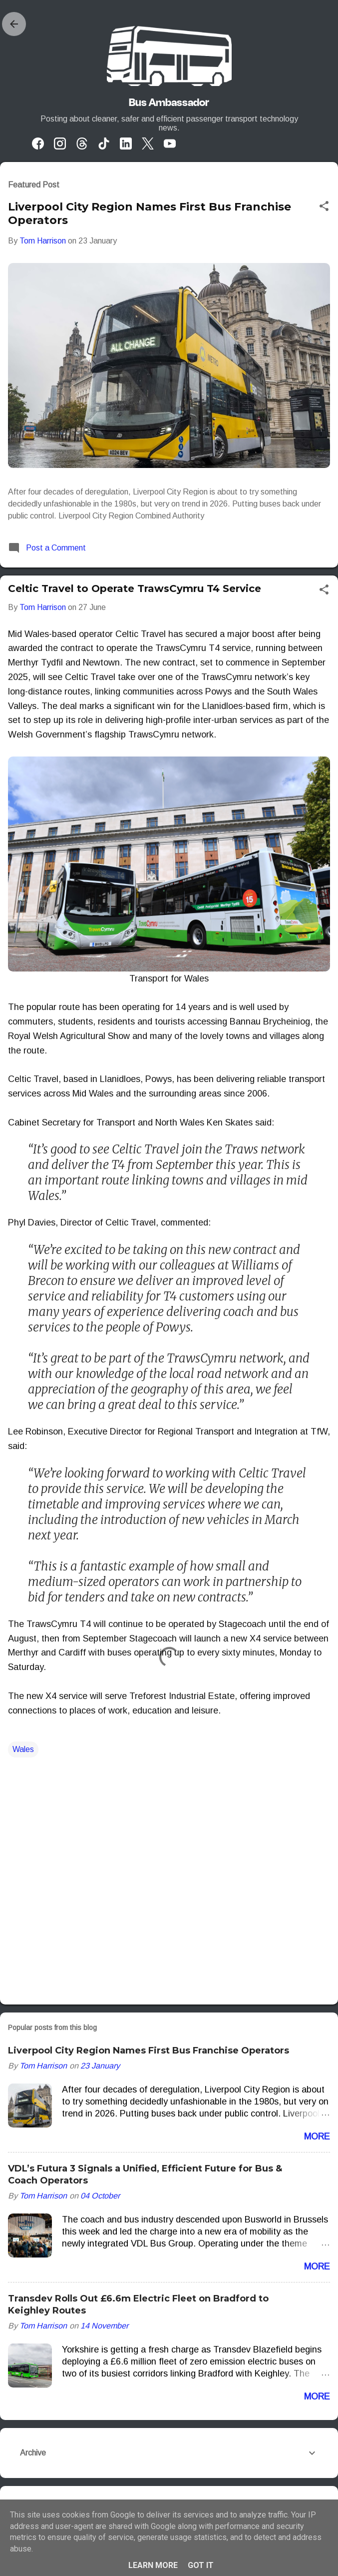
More (317, 2137)
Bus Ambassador (169, 101)
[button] (324, 207)
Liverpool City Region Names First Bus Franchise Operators (148, 2050)
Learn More (153, 2565)
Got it (201, 2565)
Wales (23, 1749)
